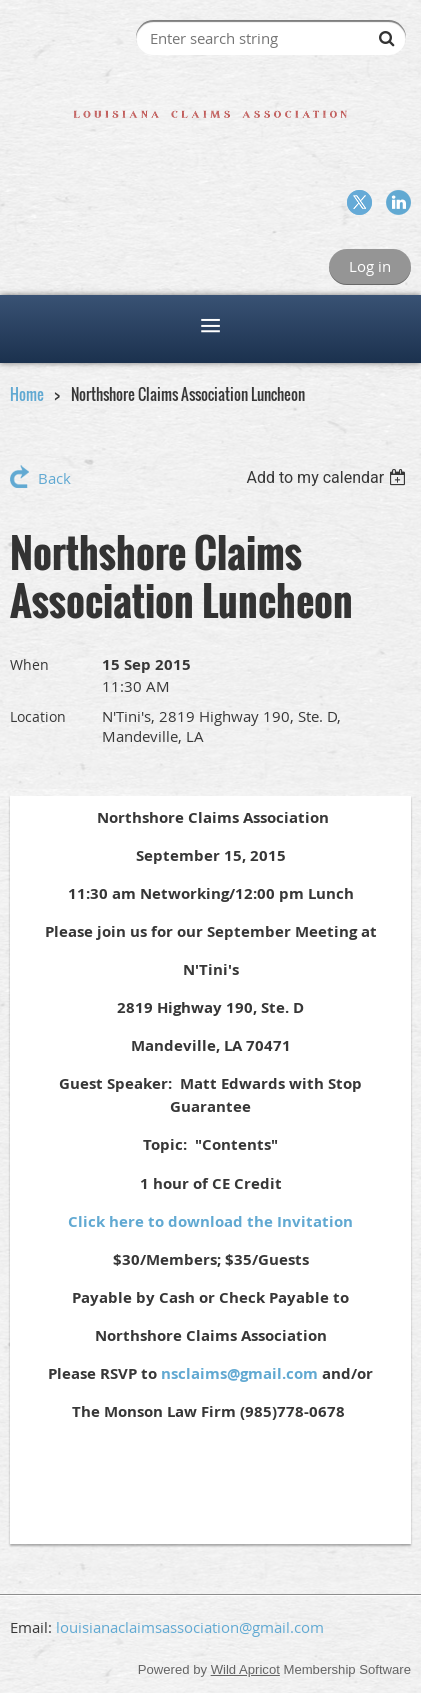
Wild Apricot (245, 1669)
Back (54, 478)
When (29, 664)
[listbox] (328, 477)
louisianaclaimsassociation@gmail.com (190, 1627)
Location (38, 716)
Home (27, 394)
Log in (370, 266)
